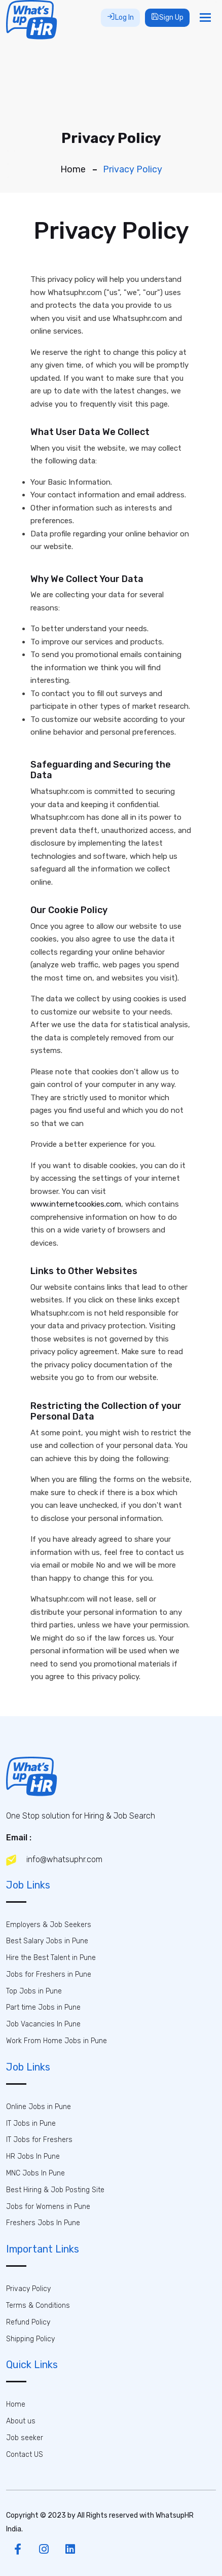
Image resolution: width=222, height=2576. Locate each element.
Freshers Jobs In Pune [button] (43, 2223)
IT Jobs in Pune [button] (31, 2123)
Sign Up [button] (167, 17)
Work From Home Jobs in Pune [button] (56, 2041)
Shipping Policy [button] (30, 2339)
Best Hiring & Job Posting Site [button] (55, 2190)
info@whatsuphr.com (54, 1860)
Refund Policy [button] (28, 2322)
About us (20, 2421)
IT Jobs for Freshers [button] (39, 2139)
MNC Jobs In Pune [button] (35, 2173)
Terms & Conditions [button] (38, 2305)
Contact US (24, 2454)
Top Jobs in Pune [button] (34, 1991)
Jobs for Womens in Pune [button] (48, 2206)
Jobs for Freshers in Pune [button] (48, 1974)
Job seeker (24, 2438)
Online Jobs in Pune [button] (38, 2106)
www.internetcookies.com (75, 1204)
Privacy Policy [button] (28, 2288)
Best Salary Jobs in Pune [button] (47, 1941)
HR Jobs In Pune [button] (33, 2156)
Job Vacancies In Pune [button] (43, 2024)
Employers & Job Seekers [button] (48, 1924)
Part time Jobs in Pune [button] (43, 2007)
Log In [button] (120, 17)
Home (73, 169)
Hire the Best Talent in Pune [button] (51, 1957)
